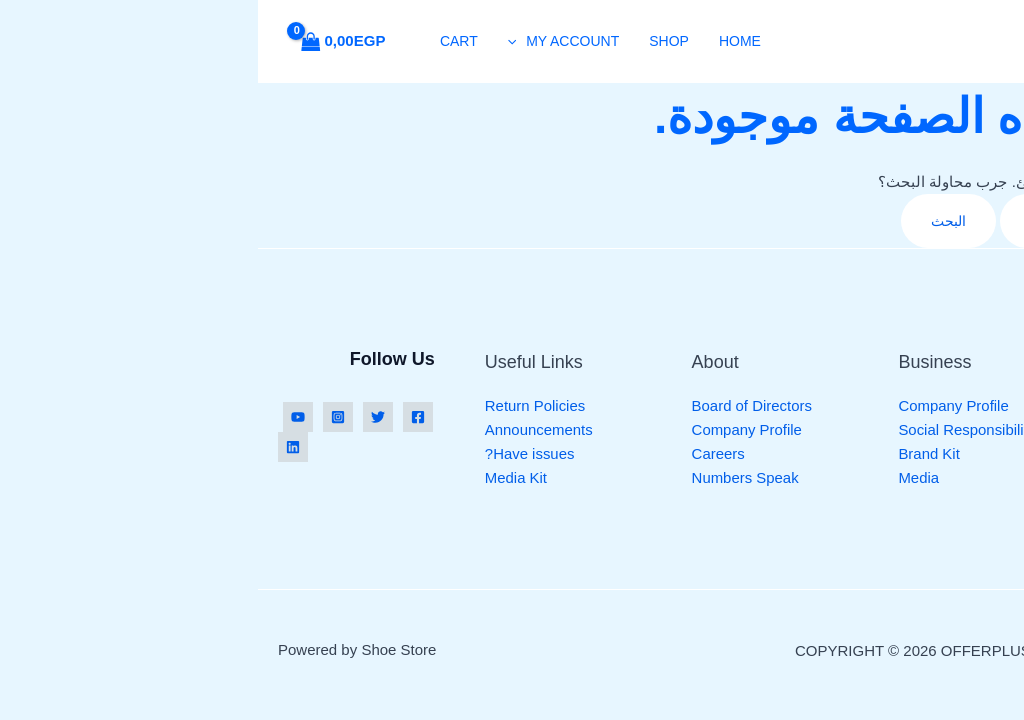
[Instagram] (80, 417)
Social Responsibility (709, 429)
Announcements (281, 429)
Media (660, 477)
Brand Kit (671, 453)
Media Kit (258, 477)
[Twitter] (120, 417)
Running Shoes (898, 405)
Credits (874, 650)
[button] (259, 41)
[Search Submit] (772, 221)
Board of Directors (494, 405)
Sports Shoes (892, 453)
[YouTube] (40, 417)
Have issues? (272, 453)
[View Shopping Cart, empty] (91, 41)
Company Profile (695, 405)
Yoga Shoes (887, 429)
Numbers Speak (488, 477)
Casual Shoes (893, 477)
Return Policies (277, 405)
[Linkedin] (35, 447)
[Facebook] (160, 417)
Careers (460, 453)
